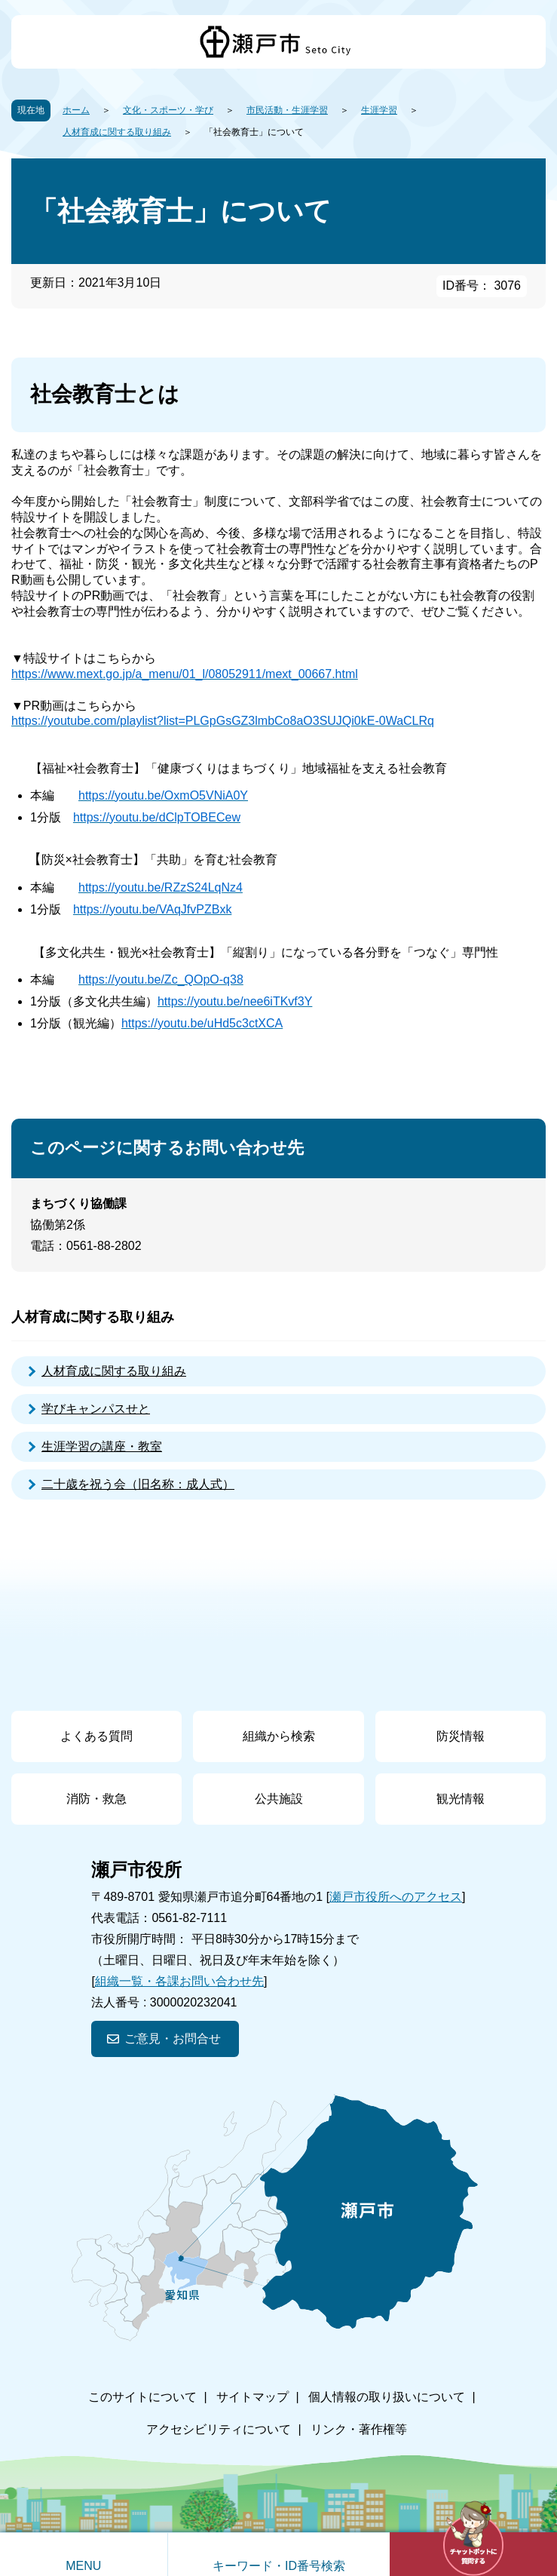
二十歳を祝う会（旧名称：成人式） (137, 1484)
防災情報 (460, 1736)
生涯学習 (379, 110)
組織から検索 (279, 1736)
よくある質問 (96, 1736)
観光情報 (460, 1798)
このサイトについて (142, 2396)
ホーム (76, 110)
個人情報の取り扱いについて (386, 2396)
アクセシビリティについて (218, 2429)
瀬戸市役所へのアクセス (395, 1896)
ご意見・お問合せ (172, 2038)
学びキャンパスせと (95, 1408)
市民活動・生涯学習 (287, 110)
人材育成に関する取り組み (117, 132)
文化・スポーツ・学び (168, 110)
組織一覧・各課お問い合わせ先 (179, 1981)
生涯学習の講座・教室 (101, 1446)
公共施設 (279, 1798)
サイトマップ (252, 2396)
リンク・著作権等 (359, 2429)
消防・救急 (96, 1798)
